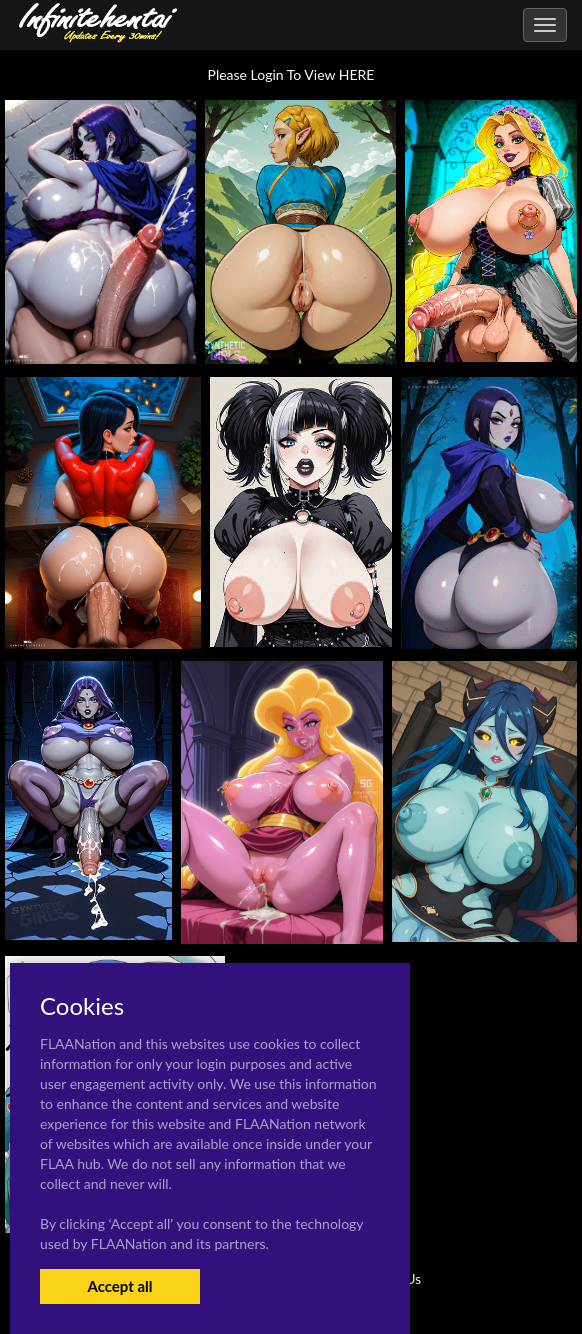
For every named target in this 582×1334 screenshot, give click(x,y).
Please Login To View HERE (291, 74)
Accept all (119, 1286)
